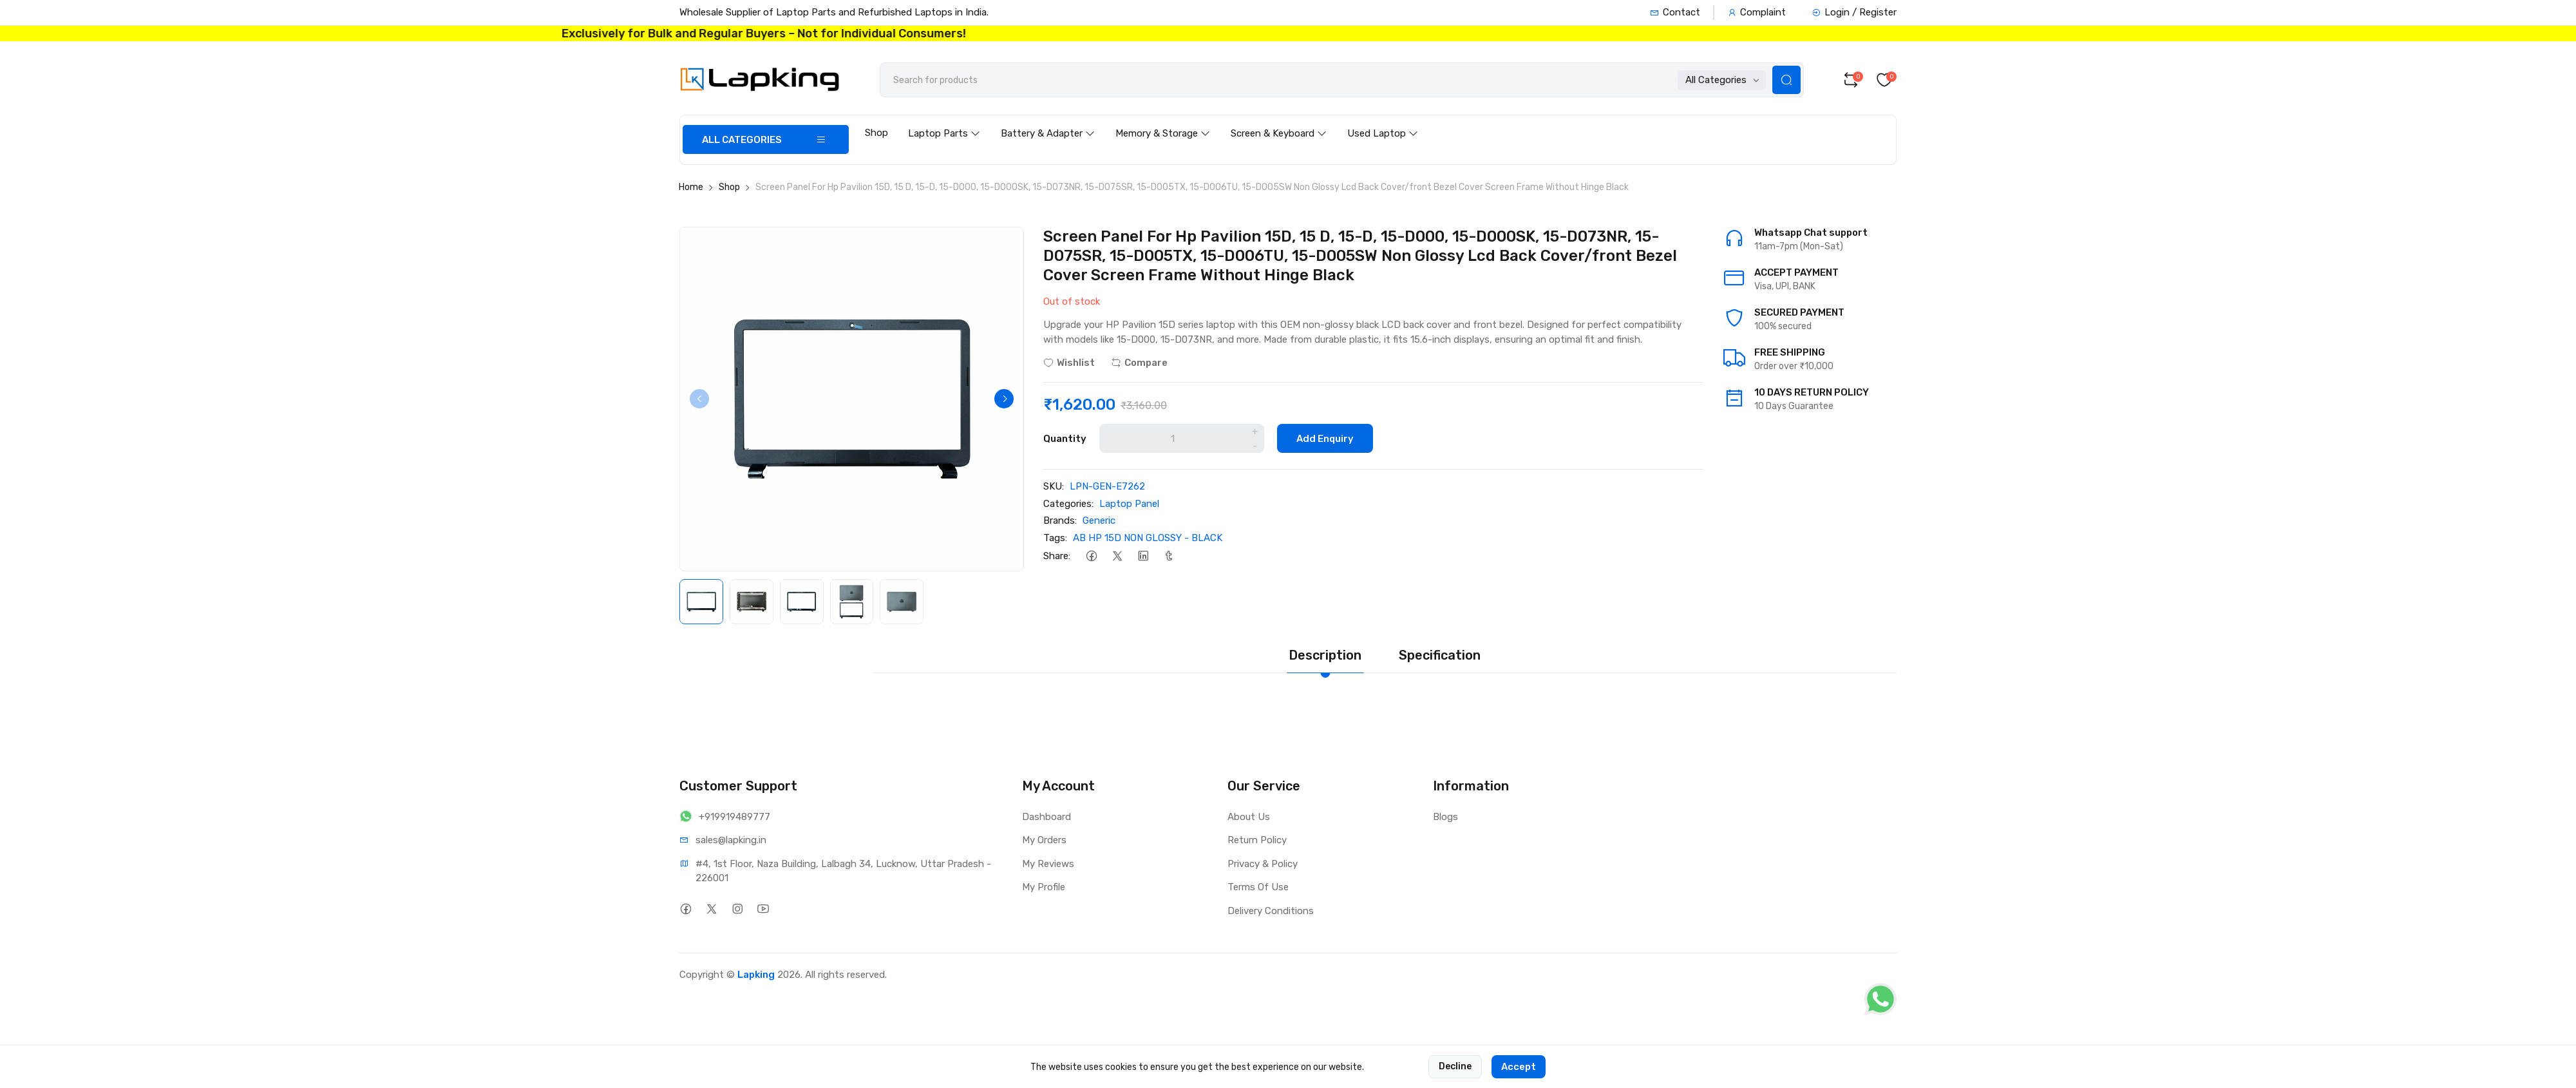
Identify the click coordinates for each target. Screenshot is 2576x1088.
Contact (1675, 12)
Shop (876, 132)
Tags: (1055, 538)
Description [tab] (1325, 655)
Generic (1099, 520)
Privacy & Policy (1262, 864)
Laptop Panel (1129, 504)
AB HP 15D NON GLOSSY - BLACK (1147, 538)
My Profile (1043, 887)
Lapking (756, 974)
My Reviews (1048, 864)
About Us (1248, 817)
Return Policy (1257, 840)
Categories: (1068, 504)
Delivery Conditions (1270, 911)
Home (691, 187)
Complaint (1756, 12)
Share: (1056, 556)
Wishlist (1069, 362)
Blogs (1445, 817)
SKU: (1053, 486)
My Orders (1044, 840)
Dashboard (1046, 817)
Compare (1139, 362)
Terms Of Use (1258, 887)
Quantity (1064, 438)
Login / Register (1854, 12)
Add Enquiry (1325, 438)
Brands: (1060, 520)
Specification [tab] (1440, 655)
